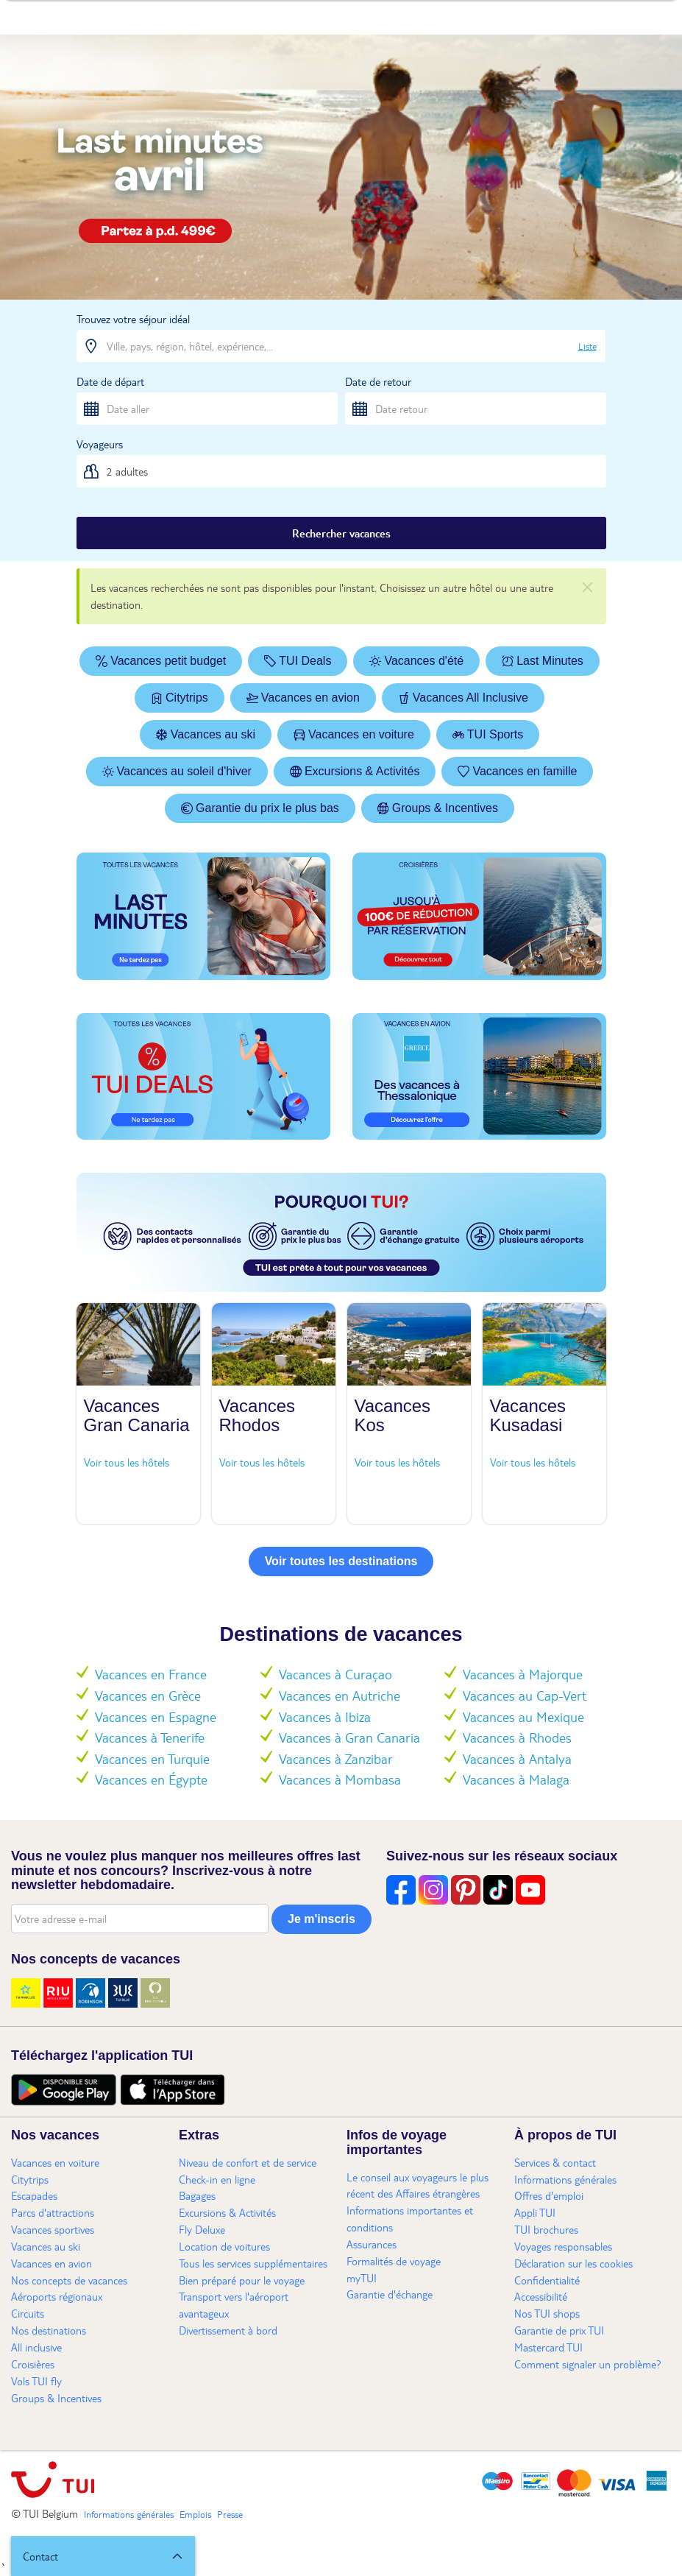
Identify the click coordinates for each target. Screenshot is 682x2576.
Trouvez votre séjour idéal (133, 318)
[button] (103, 2556)
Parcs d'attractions (52, 2212)
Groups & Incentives (437, 808)
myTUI (362, 2277)
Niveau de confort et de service (247, 2162)
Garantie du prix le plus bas (260, 808)
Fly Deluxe (202, 2229)
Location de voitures (224, 2246)
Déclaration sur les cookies (573, 2263)
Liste (587, 346)
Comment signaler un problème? (587, 2364)
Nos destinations (48, 2330)
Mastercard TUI (548, 2347)
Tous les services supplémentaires (253, 2263)
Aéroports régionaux (56, 2296)
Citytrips (179, 697)
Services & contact (555, 2162)
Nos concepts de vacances (69, 2280)
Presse (230, 2514)
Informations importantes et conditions (410, 2218)
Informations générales (565, 2179)
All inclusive (36, 2347)
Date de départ (110, 381)
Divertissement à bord (228, 2330)
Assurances (372, 2244)
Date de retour (378, 381)
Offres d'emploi (548, 2195)
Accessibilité (540, 2296)
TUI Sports (487, 734)
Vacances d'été (416, 660)
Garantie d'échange (390, 2294)
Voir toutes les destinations (341, 1561)
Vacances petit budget (161, 660)
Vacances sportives (52, 2229)
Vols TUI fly (36, 2381)
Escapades (34, 2195)
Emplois (195, 2514)
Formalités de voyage (394, 2261)
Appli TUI (534, 2212)
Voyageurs (100, 444)
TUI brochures (546, 2229)
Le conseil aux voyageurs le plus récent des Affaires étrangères (418, 2185)
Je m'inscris (321, 1919)
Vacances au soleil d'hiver (177, 771)
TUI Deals (297, 660)
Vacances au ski (205, 734)
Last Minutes (542, 660)
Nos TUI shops (547, 2313)
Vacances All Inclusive (463, 697)
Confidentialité (547, 2280)
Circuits (27, 2313)
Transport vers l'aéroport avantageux (233, 2305)
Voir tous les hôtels (126, 1462)
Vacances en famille (517, 771)
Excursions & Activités (355, 771)
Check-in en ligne (217, 2179)
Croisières (32, 2364)
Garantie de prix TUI (559, 2330)
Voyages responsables (563, 2246)
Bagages (197, 2195)
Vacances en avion (303, 697)
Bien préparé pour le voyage (242, 2280)
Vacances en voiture (354, 734)
